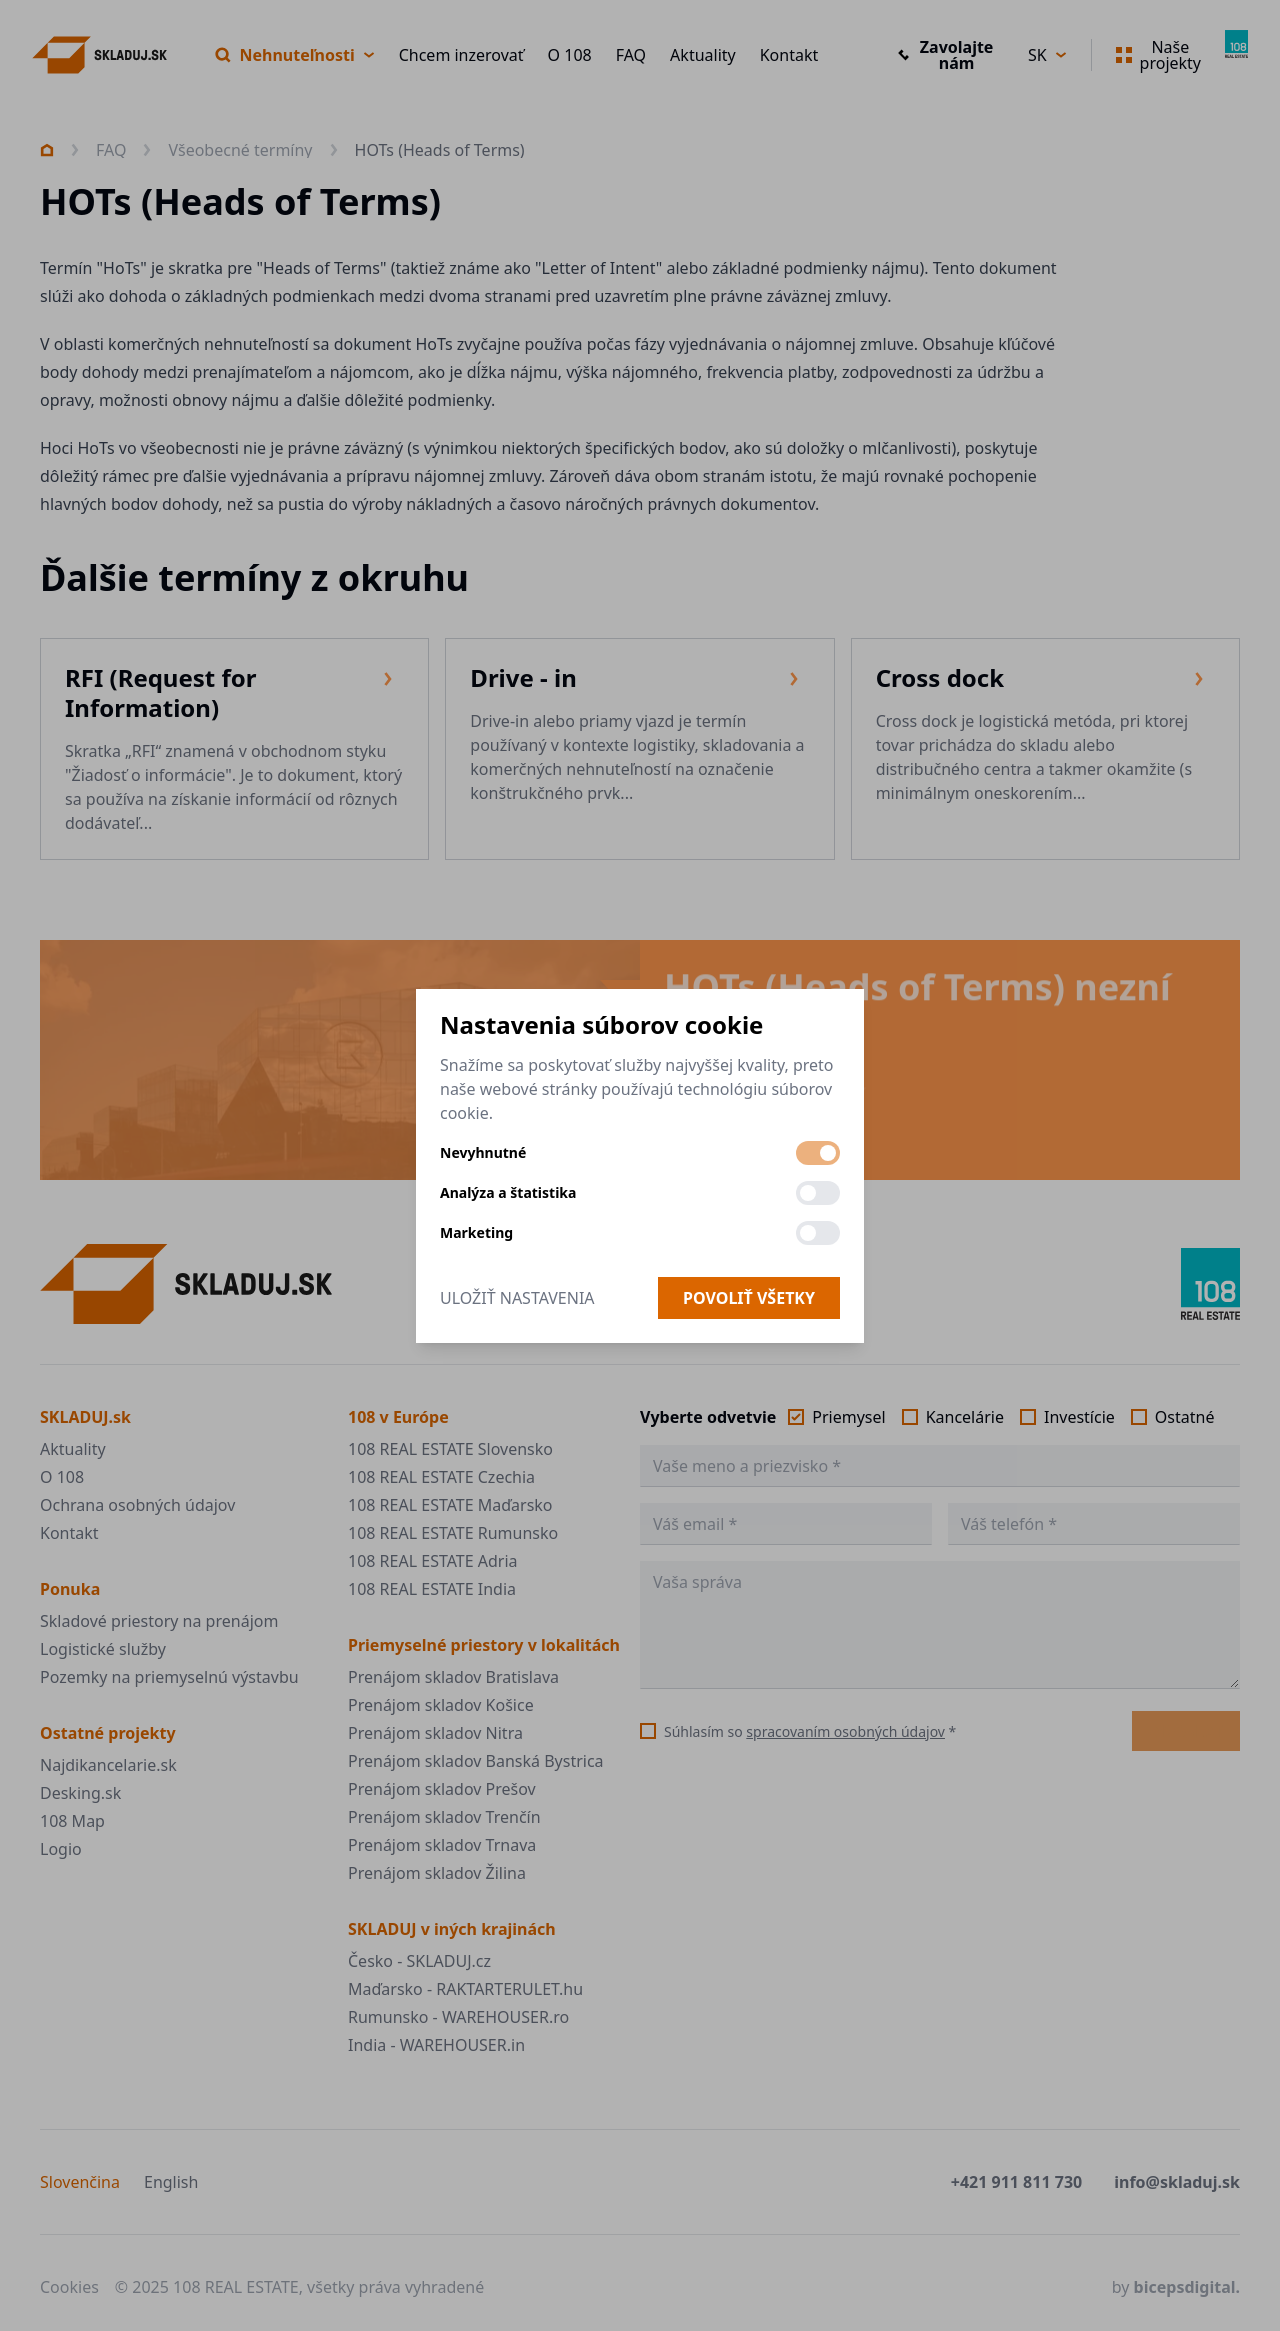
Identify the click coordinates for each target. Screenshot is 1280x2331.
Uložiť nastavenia (517, 1298)
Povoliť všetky (749, 1298)
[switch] (818, 1153)
